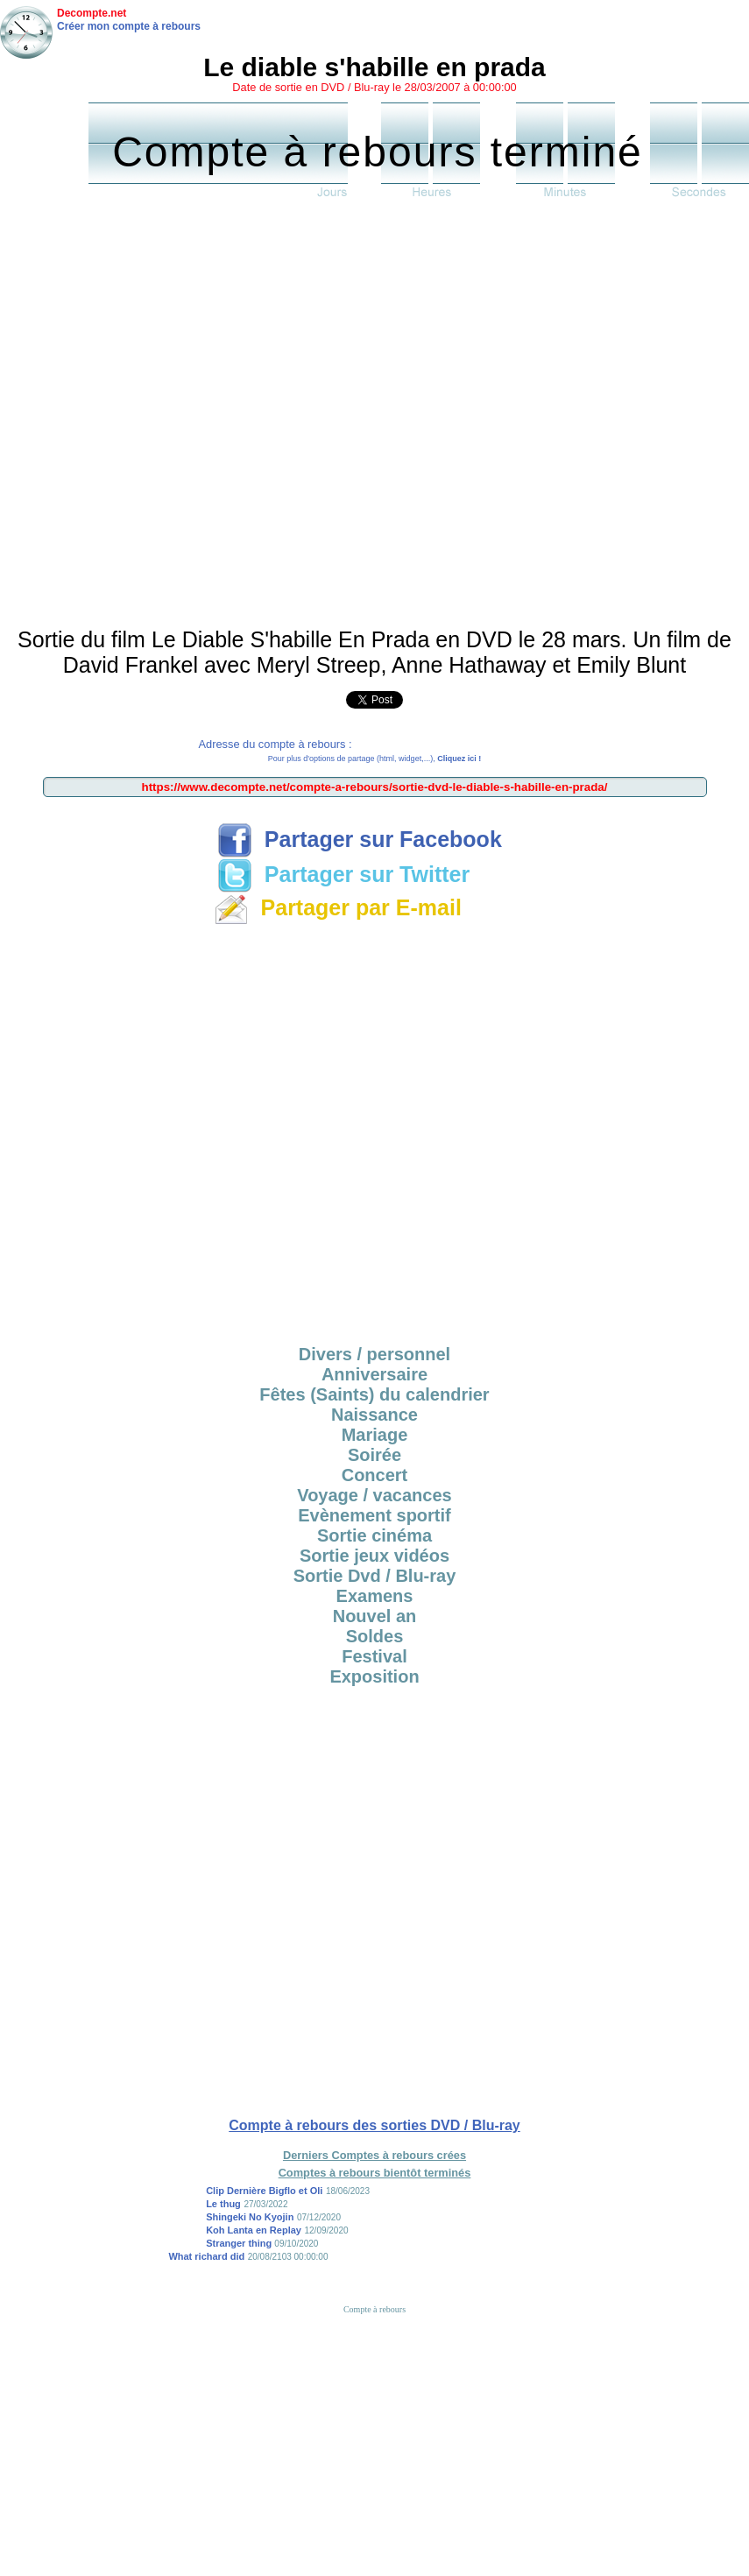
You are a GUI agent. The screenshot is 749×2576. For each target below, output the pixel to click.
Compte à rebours (374, 2309)
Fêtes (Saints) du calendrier (374, 1394)
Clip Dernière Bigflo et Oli (264, 2190)
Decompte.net (91, 13)
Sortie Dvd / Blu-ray (374, 1575)
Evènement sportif (374, 1515)
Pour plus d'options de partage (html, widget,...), (374, 758)
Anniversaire (374, 1374)
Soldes (375, 1636)
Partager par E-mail (338, 907)
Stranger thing (240, 2243)
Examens (374, 1596)
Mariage (375, 1434)
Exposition (374, 1676)
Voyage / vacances (374, 1495)
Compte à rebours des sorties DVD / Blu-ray (374, 2125)
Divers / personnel (374, 1354)
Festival (374, 1656)
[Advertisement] (201, 417)
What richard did (206, 2256)
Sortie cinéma (374, 1535)
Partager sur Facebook (359, 839)
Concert (375, 1475)
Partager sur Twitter (343, 874)
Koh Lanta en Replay (253, 2230)
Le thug (223, 2203)
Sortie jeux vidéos (374, 1555)
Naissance (374, 1414)
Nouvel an (375, 1616)
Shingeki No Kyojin (249, 2217)
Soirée (374, 1454)
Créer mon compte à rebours (129, 26)
